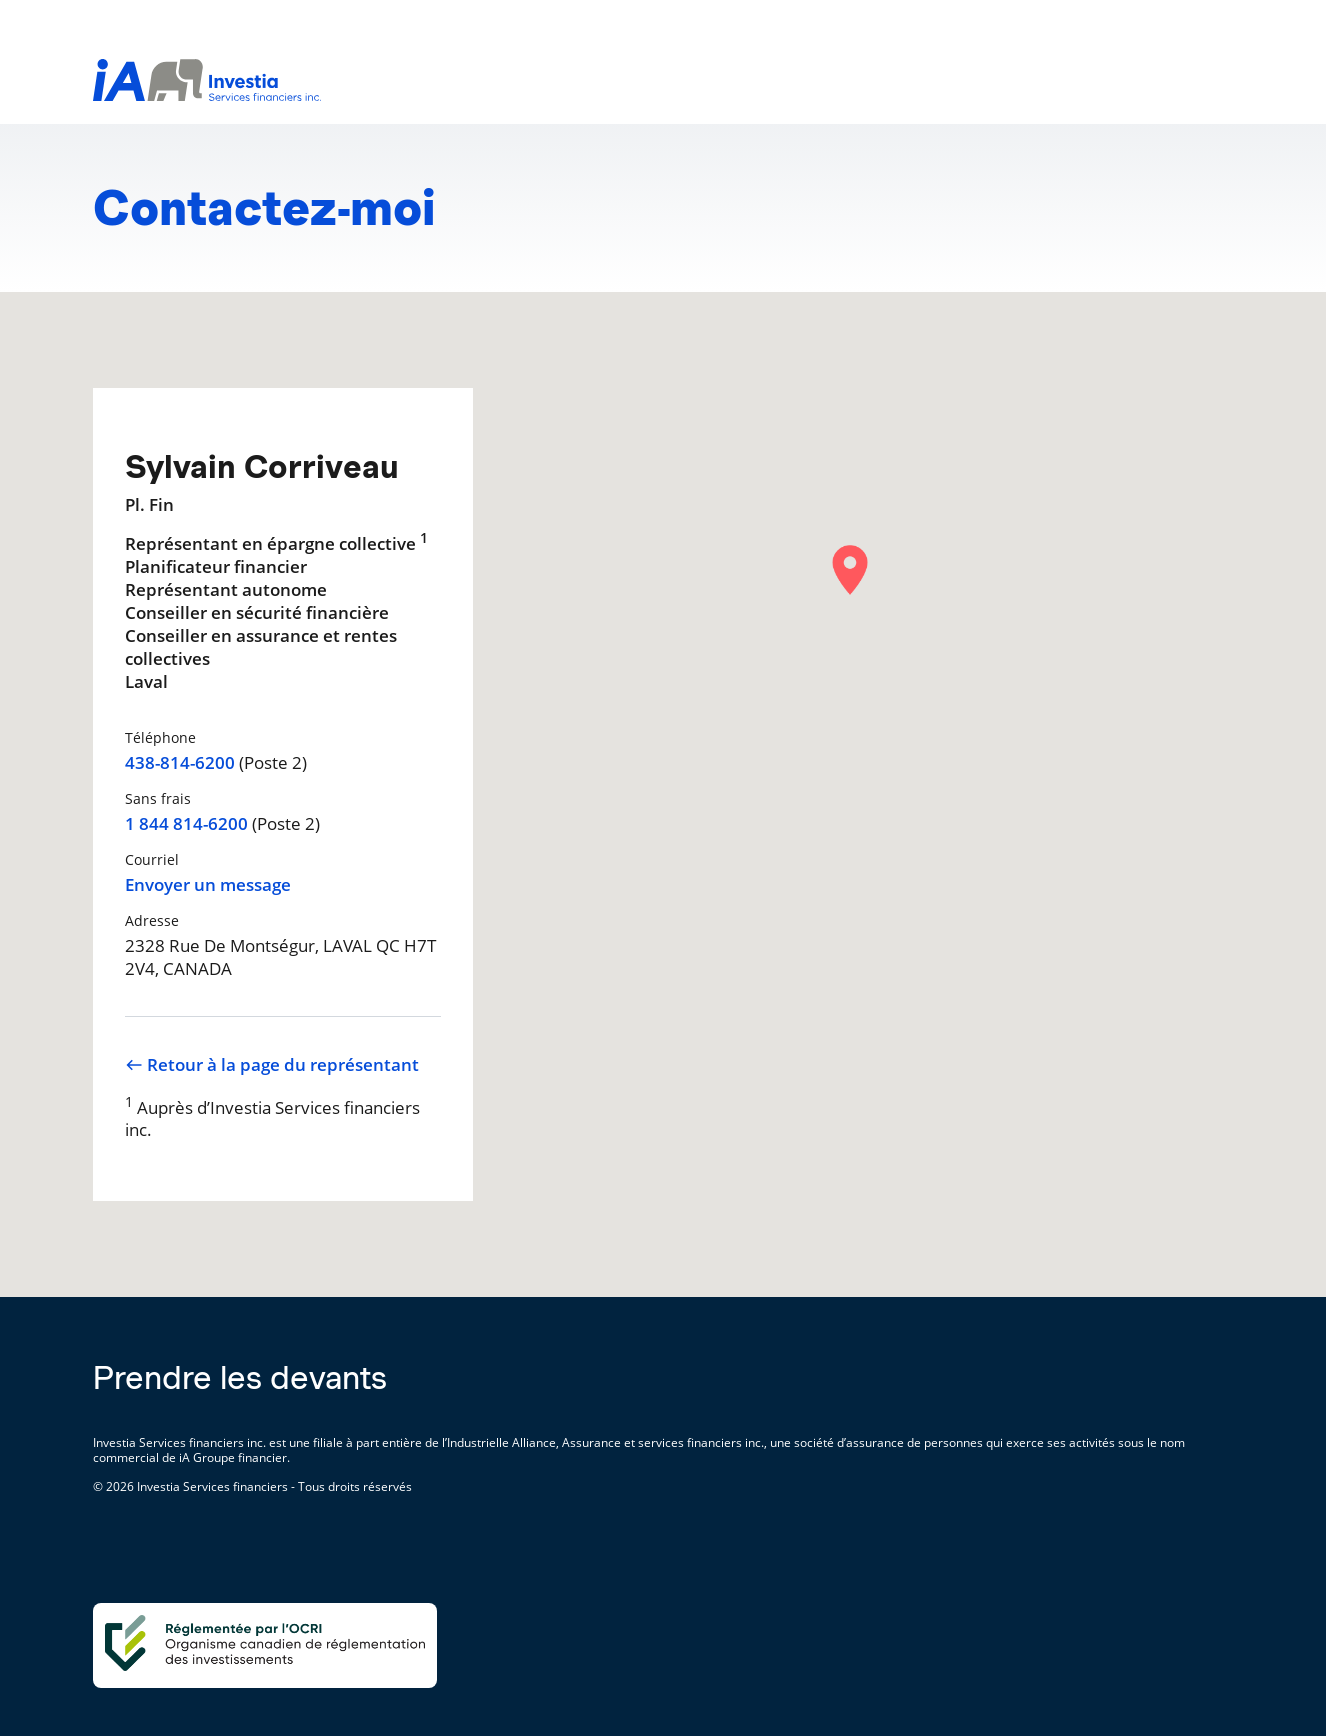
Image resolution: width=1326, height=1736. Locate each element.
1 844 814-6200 (186, 824)
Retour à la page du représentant (272, 1065)
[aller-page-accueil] (207, 94)
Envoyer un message (208, 885)
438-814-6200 (180, 763)
